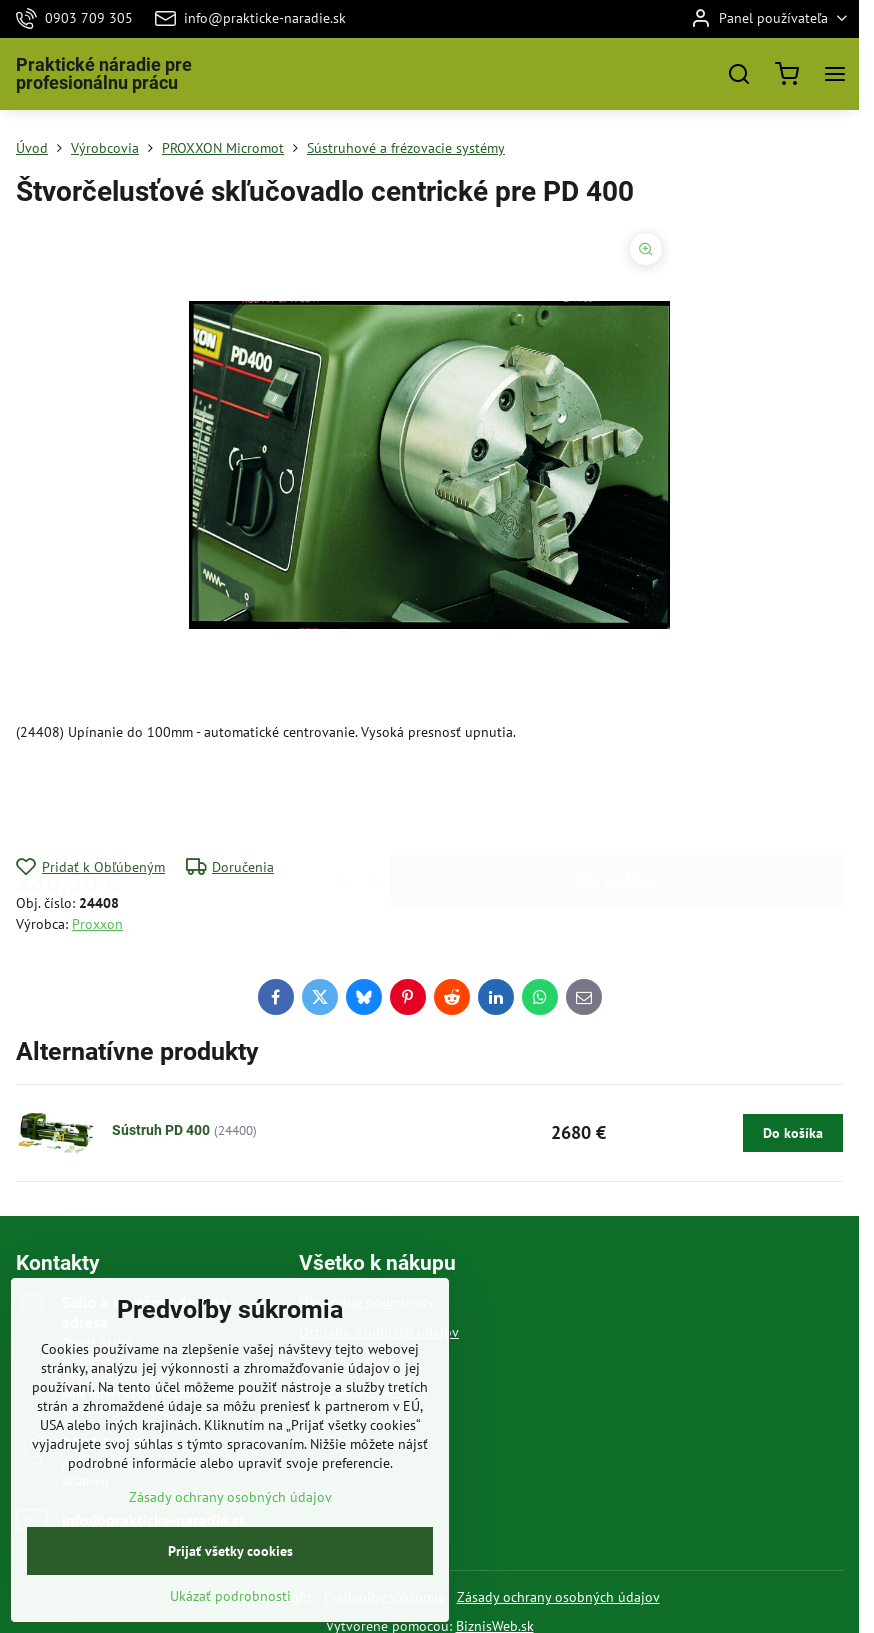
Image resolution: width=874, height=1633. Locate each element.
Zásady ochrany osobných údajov (558, 1597)
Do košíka (616, 799)
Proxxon (97, 924)
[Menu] (835, 74)
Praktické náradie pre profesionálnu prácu (104, 74)
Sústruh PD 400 (161, 1130)
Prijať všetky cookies (230, 1584)
